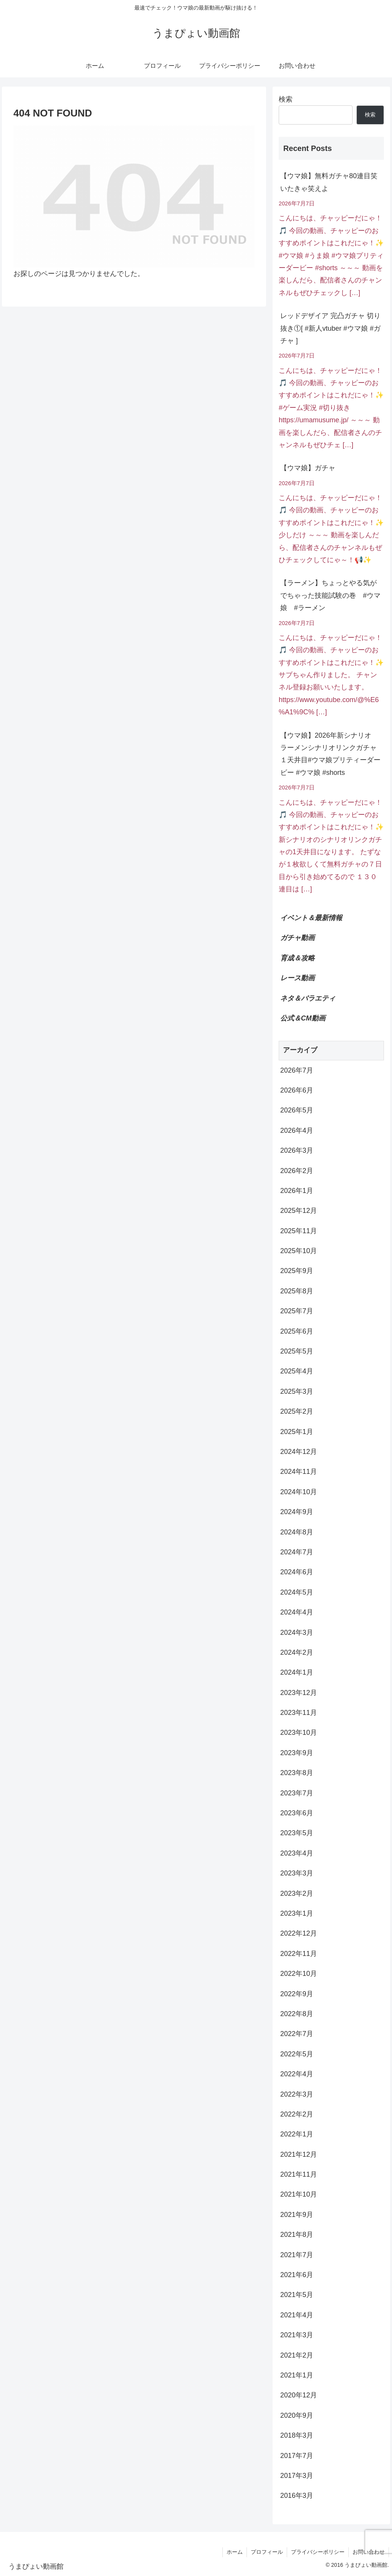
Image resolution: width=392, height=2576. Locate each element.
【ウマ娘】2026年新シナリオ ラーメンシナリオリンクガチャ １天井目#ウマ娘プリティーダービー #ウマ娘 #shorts (332, 754)
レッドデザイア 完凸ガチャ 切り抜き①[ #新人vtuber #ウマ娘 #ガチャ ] (330, 328)
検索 (285, 99)
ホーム (235, 2552)
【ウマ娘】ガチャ (307, 468)
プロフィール (267, 2552)
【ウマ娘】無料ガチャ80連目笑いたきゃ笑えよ (328, 182)
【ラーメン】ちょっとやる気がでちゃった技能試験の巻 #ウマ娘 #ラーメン (330, 595)
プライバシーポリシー (318, 2552)
